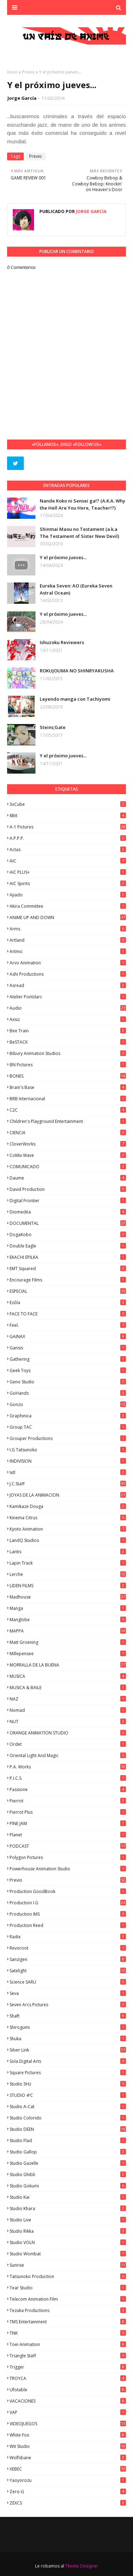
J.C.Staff (68, 1484)
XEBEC (68, 2469)
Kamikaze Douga (68, 1506)
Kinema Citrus (68, 1518)
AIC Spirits (68, 883)
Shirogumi (68, 2027)
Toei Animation (68, 2344)
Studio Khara (68, 2208)
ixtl (68, 1472)
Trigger (68, 2367)
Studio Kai (68, 2197)
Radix (68, 1937)
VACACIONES (68, 2401)
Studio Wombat (68, 2254)
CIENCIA (68, 1133)
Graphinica (68, 1416)
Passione (68, 1789)
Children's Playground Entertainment (68, 1121)
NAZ (68, 1699)
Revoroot (68, 1948)
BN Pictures (68, 1065)
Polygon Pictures (68, 1857)
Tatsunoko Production (68, 2276)
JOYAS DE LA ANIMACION (68, 1495)
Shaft (68, 2016)
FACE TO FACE (68, 1314)
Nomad (68, 1710)
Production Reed (68, 1925)
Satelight (68, 1971)
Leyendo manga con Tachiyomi (75, 699)
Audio (68, 1008)
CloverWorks (68, 1144)
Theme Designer (81, 2566)
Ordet (68, 1744)
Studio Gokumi (68, 2186)
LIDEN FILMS (68, 1586)
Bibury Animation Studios (68, 1053)
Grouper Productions (68, 1438)
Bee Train (68, 1031)
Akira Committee (68, 906)
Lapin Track (68, 1563)
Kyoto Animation (68, 1529)
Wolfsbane (68, 2458)
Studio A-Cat (68, 2107)
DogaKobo (68, 1235)
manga (68, 1608)
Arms (68, 929)
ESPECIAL (68, 1291)
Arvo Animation (68, 963)
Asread (68, 985)
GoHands (68, 1393)
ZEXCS (68, 2503)
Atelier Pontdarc (68, 997)
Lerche (68, 1574)
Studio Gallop (68, 2152)
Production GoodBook (68, 1891)
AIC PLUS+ (68, 872)
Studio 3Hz (68, 2084)
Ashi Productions (68, 974)
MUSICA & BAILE (68, 1688)
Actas (68, 850)
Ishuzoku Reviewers (62, 642)
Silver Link (68, 2050)
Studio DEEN (68, 2129)
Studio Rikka (68, 2231)
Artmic (68, 951)
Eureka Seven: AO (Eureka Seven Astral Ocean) (76, 589)
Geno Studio (68, 1382)
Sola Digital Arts (68, 2061)
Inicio (12, 72)
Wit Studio (68, 2446)
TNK (68, 2333)
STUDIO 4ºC (68, 2095)
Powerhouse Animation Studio (68, 1869)
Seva (68, 1993)
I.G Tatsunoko (68, 1450)
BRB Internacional (68, 1099)
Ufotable (68, 2390)
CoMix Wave (68, 1155)
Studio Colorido (68, 2118)
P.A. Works (68, 1767)
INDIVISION (68, 1461)
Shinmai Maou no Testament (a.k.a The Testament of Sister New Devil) (79, 532)
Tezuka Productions (68, 2310)
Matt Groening (68, 1642)
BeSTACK (68, 1042)
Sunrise (68, 2265)
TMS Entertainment (68, 2322)
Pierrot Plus (68, 1812)
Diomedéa (68, 1212)
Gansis (68, 1348)
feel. (68, 1325)
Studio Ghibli (68, 2174)
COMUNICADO (68, 1167)
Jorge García (22, 98)
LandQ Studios (68, 1540)
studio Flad (68, 2141)
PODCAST (68, 1846)
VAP (68, 2412)
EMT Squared (68, 1269)
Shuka (68, 2039)
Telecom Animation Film (68, 2299)
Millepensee (68, 1654)
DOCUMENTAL (68, 1223)
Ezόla (68, 1303)
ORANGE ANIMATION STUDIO (68, 1733)
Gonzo (68, 1404)
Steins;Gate (53, 727)
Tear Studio (68, 2288)
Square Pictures (68, 2073)
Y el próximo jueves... (63, 557)
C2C (68, 1110)
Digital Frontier (68, 1201)
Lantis (68, 1552)
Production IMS (68, 1914)
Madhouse (68, 1597)
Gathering (68, 1359)
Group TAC (68, 1427)
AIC (68, 861)
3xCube (68, 804)
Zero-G (68, 2492)
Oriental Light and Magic (68, 1755)
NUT (68, 1722)
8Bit (68, 816)
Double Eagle (68, 1246)
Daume (68, 1178)
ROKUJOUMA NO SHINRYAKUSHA (77, 670)
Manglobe (68, 1620)
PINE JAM (68, 1823)
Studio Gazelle (68, 2163)
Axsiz (68, 1019)
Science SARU (68, 1982)
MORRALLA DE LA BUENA (68, 1665)
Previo (28, 72)
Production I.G (68, 1903)
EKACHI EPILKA (68, 1257)
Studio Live (68, 2220)
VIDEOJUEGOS (68, 2424)
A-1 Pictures (68, 827)
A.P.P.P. (68, 838)
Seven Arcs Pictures (68, 2005)
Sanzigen (68, 1959)
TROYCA (68, 2378)
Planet (68, 1835)
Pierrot (68, 1801)
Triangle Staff (68, 2356)
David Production (68, 1189)
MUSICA (68, 1676)
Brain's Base (68, 1087)
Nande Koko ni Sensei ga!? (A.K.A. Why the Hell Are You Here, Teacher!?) (82, 504)
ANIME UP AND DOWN (68, 917)
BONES (68, 1076)
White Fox (68, 2435)
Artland (68, 940)
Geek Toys (68, 1370)
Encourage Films (68, 1280)
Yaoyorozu (68, 2480)
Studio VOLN (68, 2242)
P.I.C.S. (68, 1778)
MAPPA (68, 1631)
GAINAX (68, 1336)
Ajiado (68, 895)
